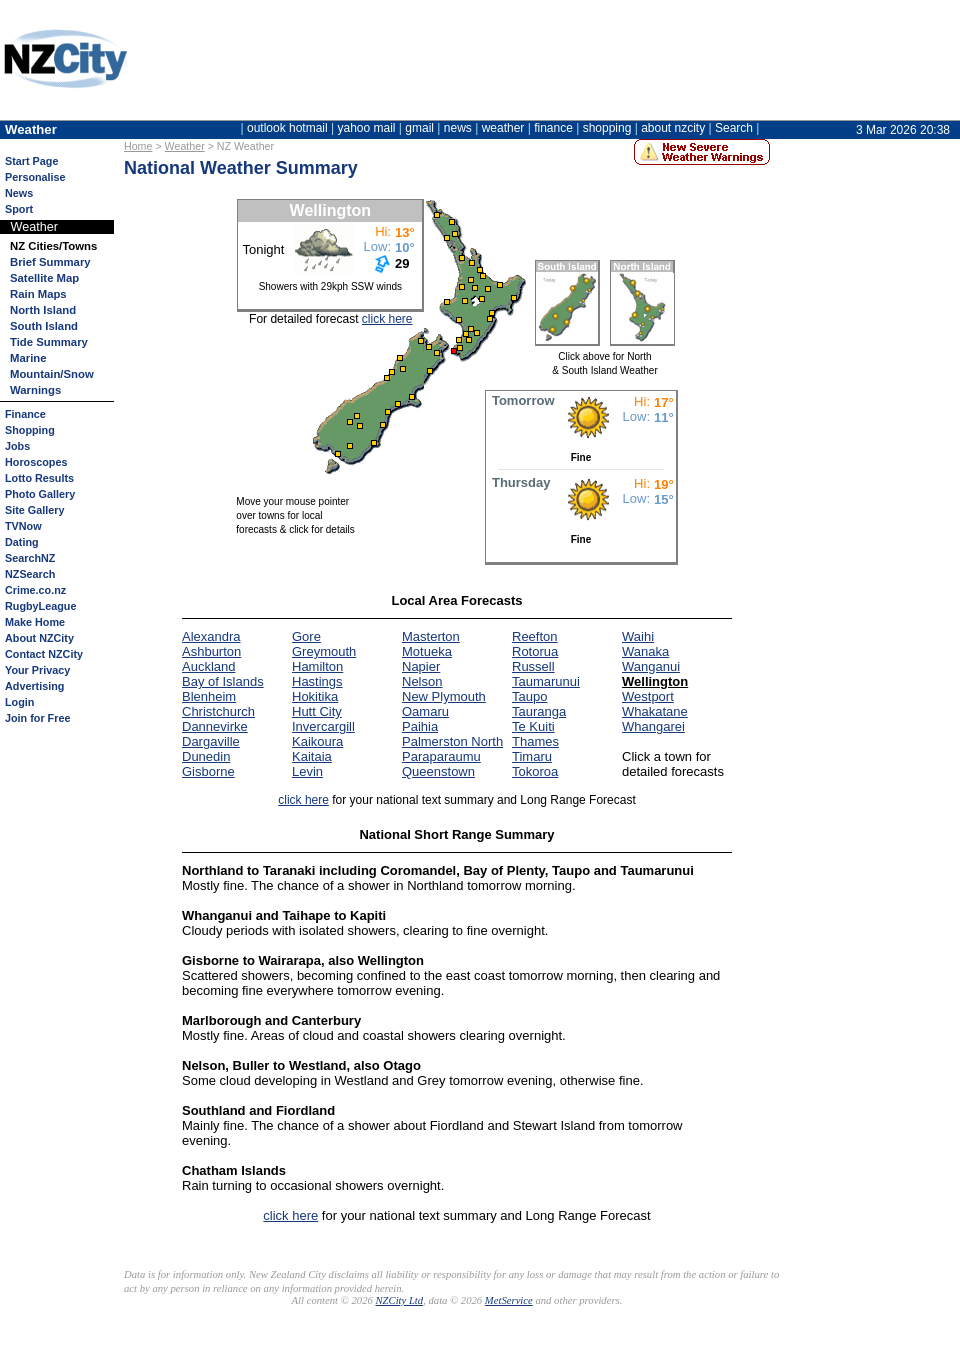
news (458, 128)
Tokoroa (535, 771)
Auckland (208, 666)
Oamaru (425, 711)
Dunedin (206, 756)
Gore (306, 636)
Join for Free (37, 718)
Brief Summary (50, 262)
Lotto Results (39, 478)
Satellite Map (44, 278)
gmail (419, 128)
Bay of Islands (223, 681)
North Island (43, 310)
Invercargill (323, 726)
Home (138, 146)
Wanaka (645, 651)
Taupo (529, 696)
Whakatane (655, 711)
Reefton (535, 636)
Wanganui (651, 666)
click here (387, 319)
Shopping (30, 430)
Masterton (431, 636)
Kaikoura (317, 741)
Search (734, 128)
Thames (535, 741)
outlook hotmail (287, 128)
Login (19, 702)
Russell (533, 666)
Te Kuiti (533, 726)
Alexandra (211, 636)
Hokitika (315, 696)
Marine (28, 358)
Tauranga (539, 711)
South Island (44, 326)
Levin (307, 771)
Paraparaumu (441, 756)
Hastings (317, 681)
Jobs (17, 446)
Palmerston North (452, 741)
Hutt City (317, 711)
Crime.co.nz (35, 590)
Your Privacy (37, 670)
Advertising (34, 686)
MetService (509, 1300)
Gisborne (208, 771)
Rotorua (535, 651)
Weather (185, 146)
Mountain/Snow (52, 374)
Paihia (420, 726)
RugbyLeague (40, 606)
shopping (607, 128)
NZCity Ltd (399, 1300)
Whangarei (653, 726)
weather (503, 128)
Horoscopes (36, 462)
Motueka (427, 651)
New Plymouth (444, 696)
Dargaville (211, 741)
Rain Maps (38, 294)
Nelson (422, 681)
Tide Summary (49, 342)
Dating (22, 542)
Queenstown (438, 771)
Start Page (31, 161)
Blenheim (209, 696)
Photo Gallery (40, 494)
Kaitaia (312, 756)
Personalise (35, 177)
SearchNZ (30, 558)
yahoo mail (367, 128)
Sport (19, 209)
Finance (25, 414)
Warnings (35, 390)
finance (553, 128)
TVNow (23, 526)
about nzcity (673, 128)
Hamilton (317, 666)
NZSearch (30, 574)
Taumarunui (546, 681)
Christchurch (218, 711)
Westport (648, 696)
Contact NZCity (44, 654)
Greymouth (324, 651)
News (19, 193)
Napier (421, 666)
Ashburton (211, 651)
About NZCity (39, 638)
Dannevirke (215, 726)
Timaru (532, 756)
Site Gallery (34, 510)
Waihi (638, 636)
